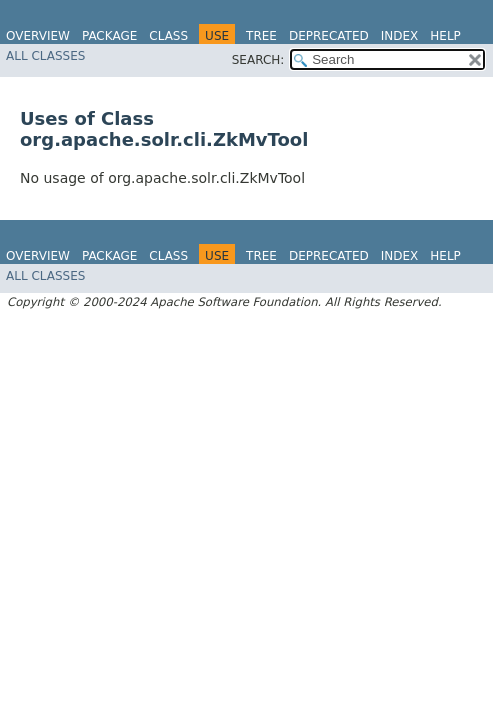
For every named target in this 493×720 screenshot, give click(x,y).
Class (168, 36)
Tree (261, 36)
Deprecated (329, 36)
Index (400, 36)
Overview (38, 36)
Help (445, 36)
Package (109, 36)
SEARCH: (258, 60)
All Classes (45, 56)
